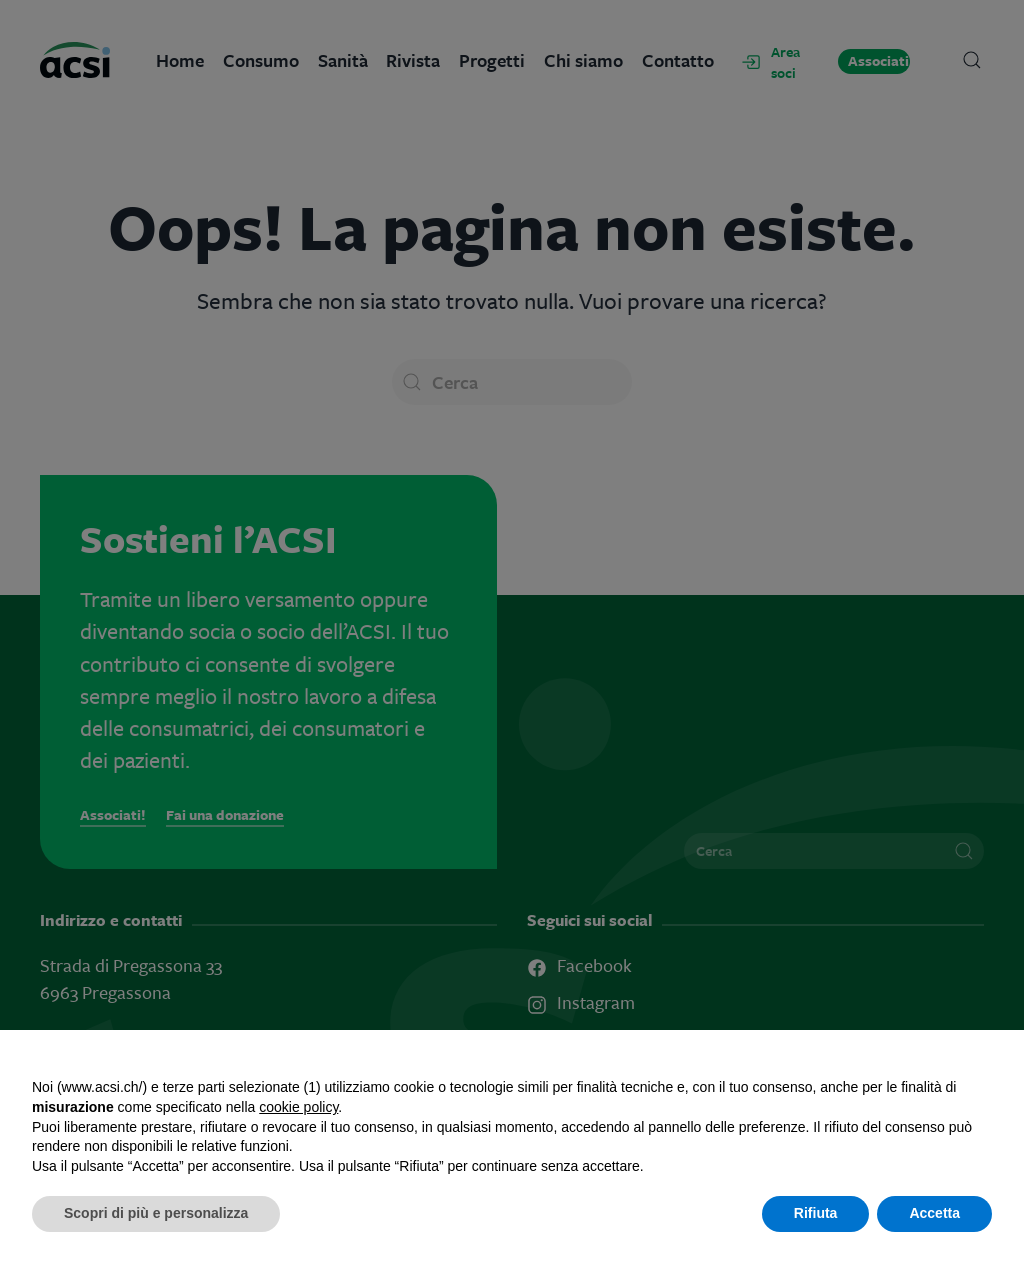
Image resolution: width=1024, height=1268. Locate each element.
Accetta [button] (934, 1213)
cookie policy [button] (298, 1107)
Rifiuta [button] (816, 1213)
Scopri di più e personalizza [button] (156, 1213)
